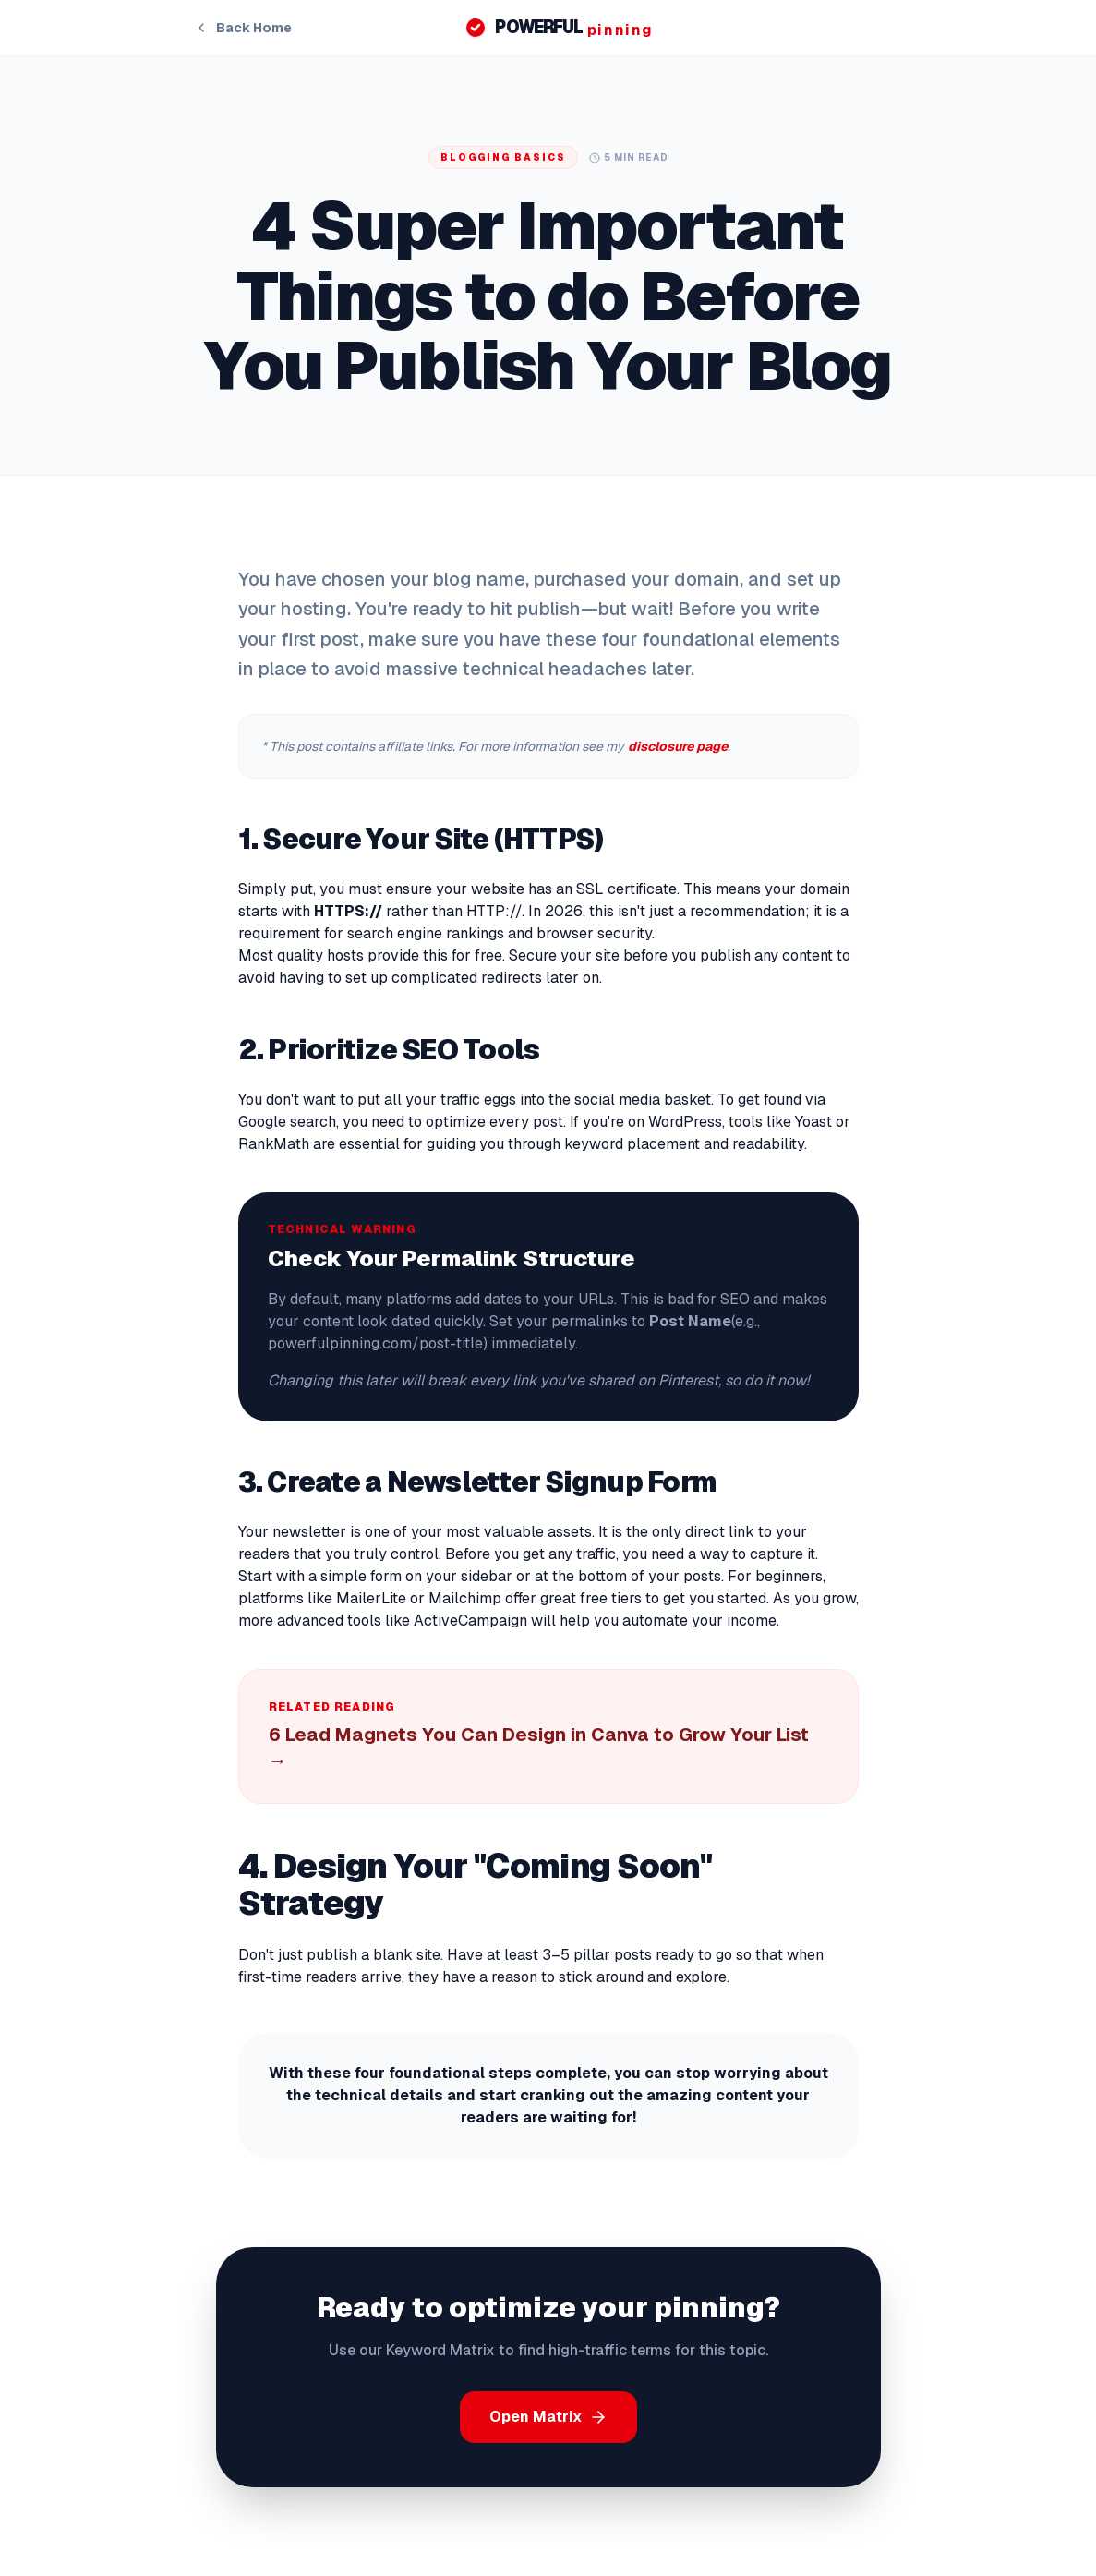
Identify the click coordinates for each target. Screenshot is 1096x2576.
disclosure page (678, 746)
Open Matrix (548, 2416)
